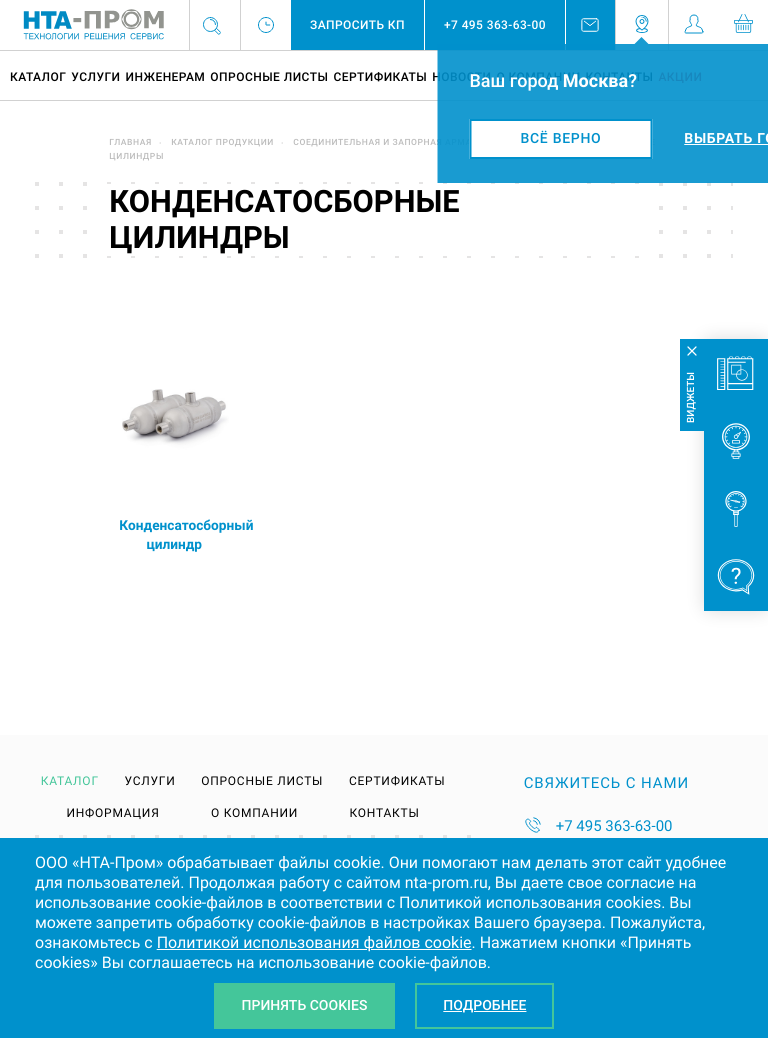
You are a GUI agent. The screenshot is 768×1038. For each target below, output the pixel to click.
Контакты (385, 813)
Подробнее (484, 1006)
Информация (112, 813)
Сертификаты (380, 77)
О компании (254, 813)
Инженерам (165, 77)
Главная (130, 143)
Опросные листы (269, 77)
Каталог (38, 77)
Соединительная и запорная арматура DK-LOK (411, 143)
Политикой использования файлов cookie (314, 942)
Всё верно (560, 139)
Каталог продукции (222, 143)
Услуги (95, 77)
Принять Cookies (305, 1006)
